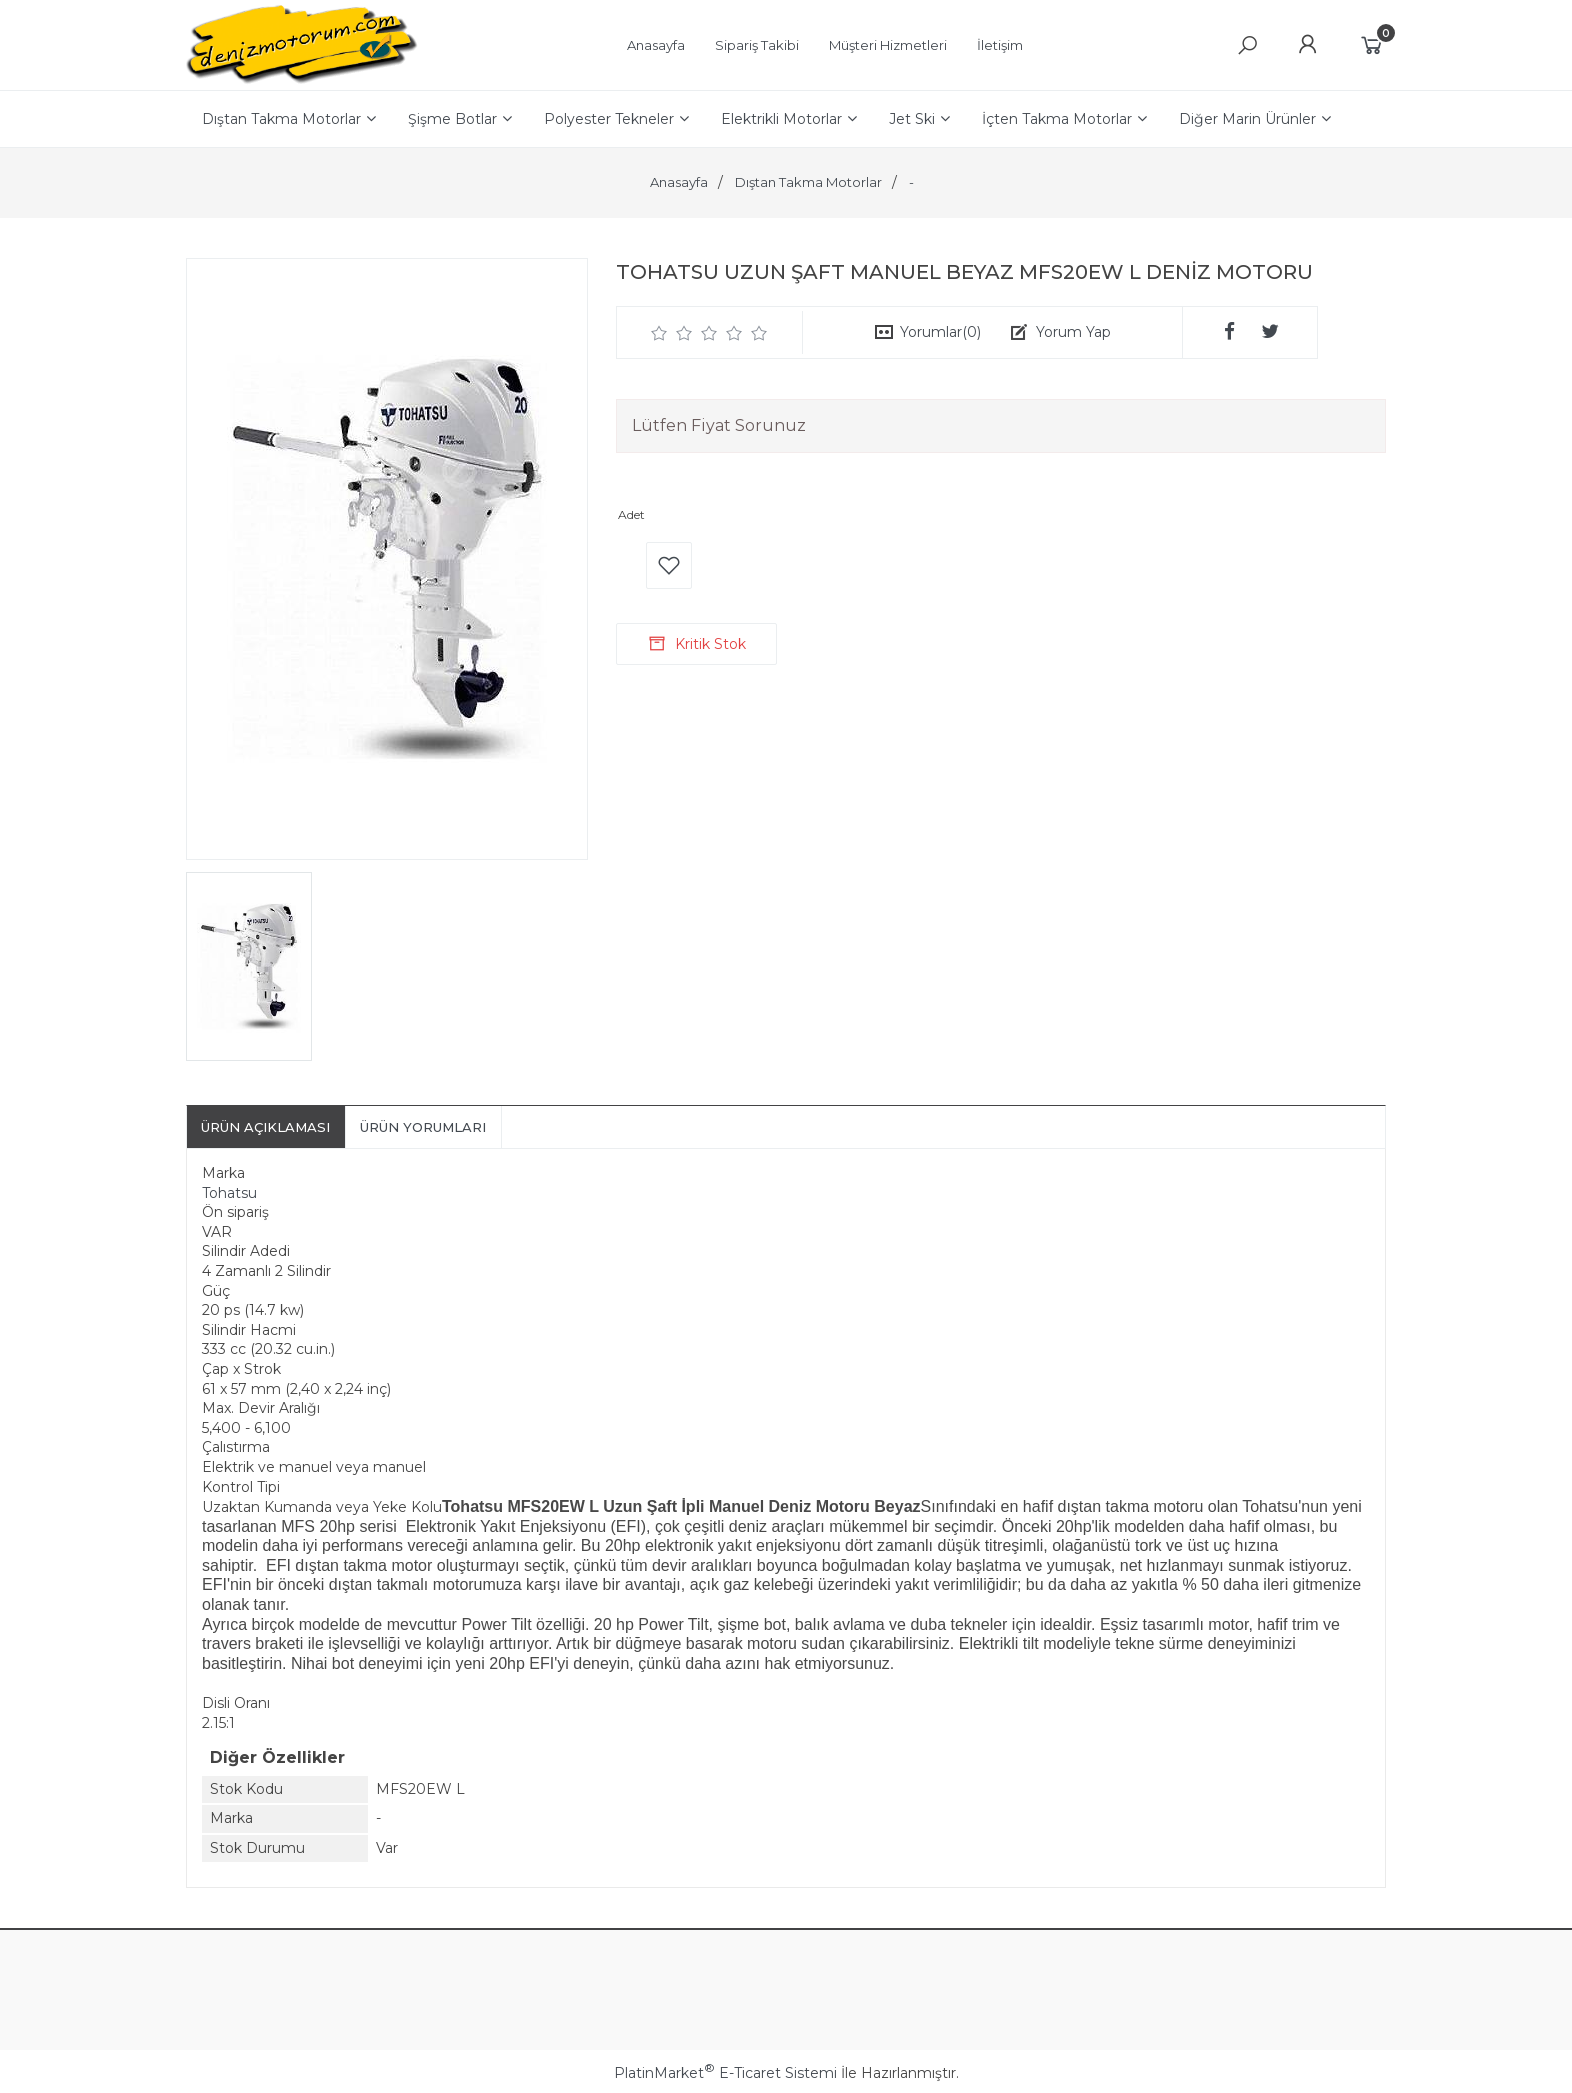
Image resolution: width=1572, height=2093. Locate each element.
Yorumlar (940, 332)
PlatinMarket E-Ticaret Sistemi (725, 2073)
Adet (631, 514)
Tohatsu (229, 1193)
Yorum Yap (1073, 332)
